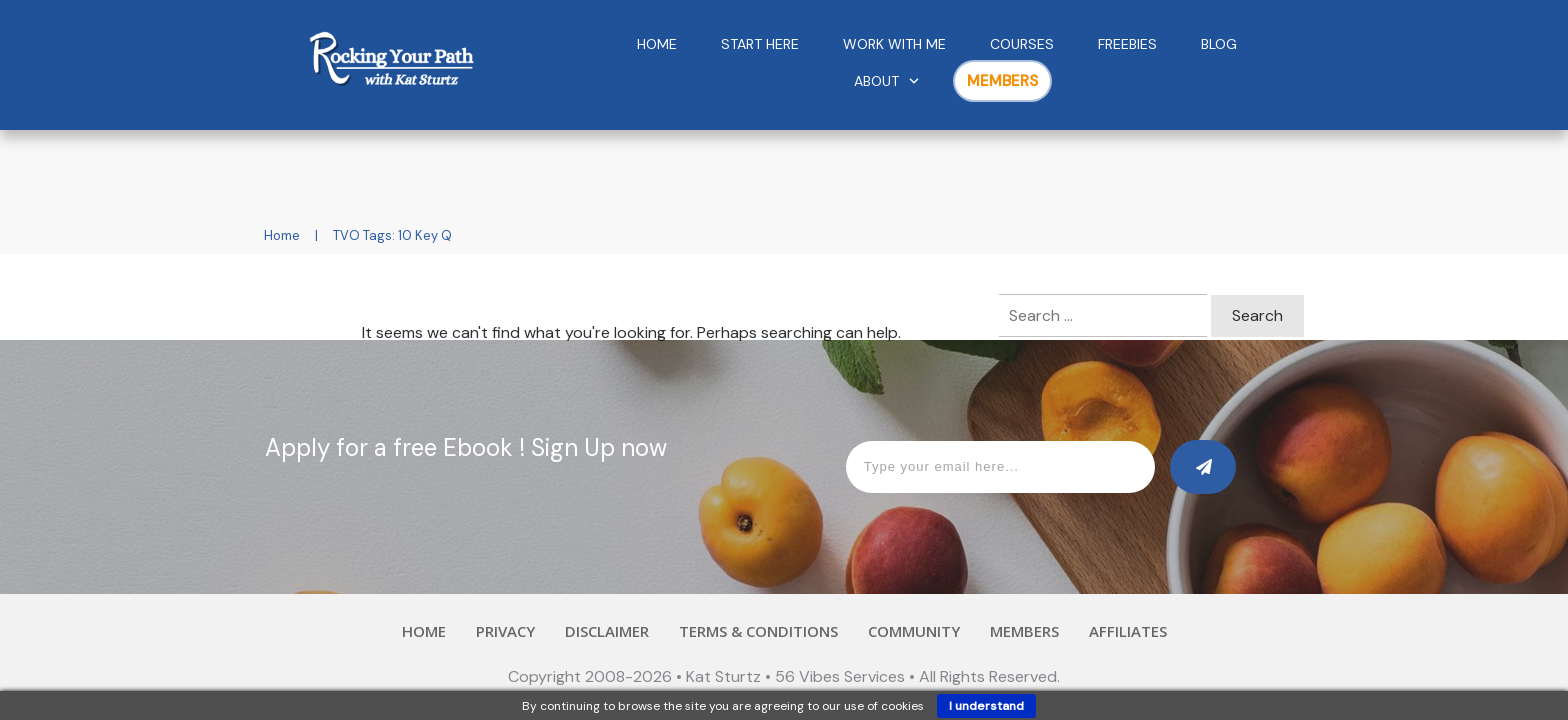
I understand (986, 706)
